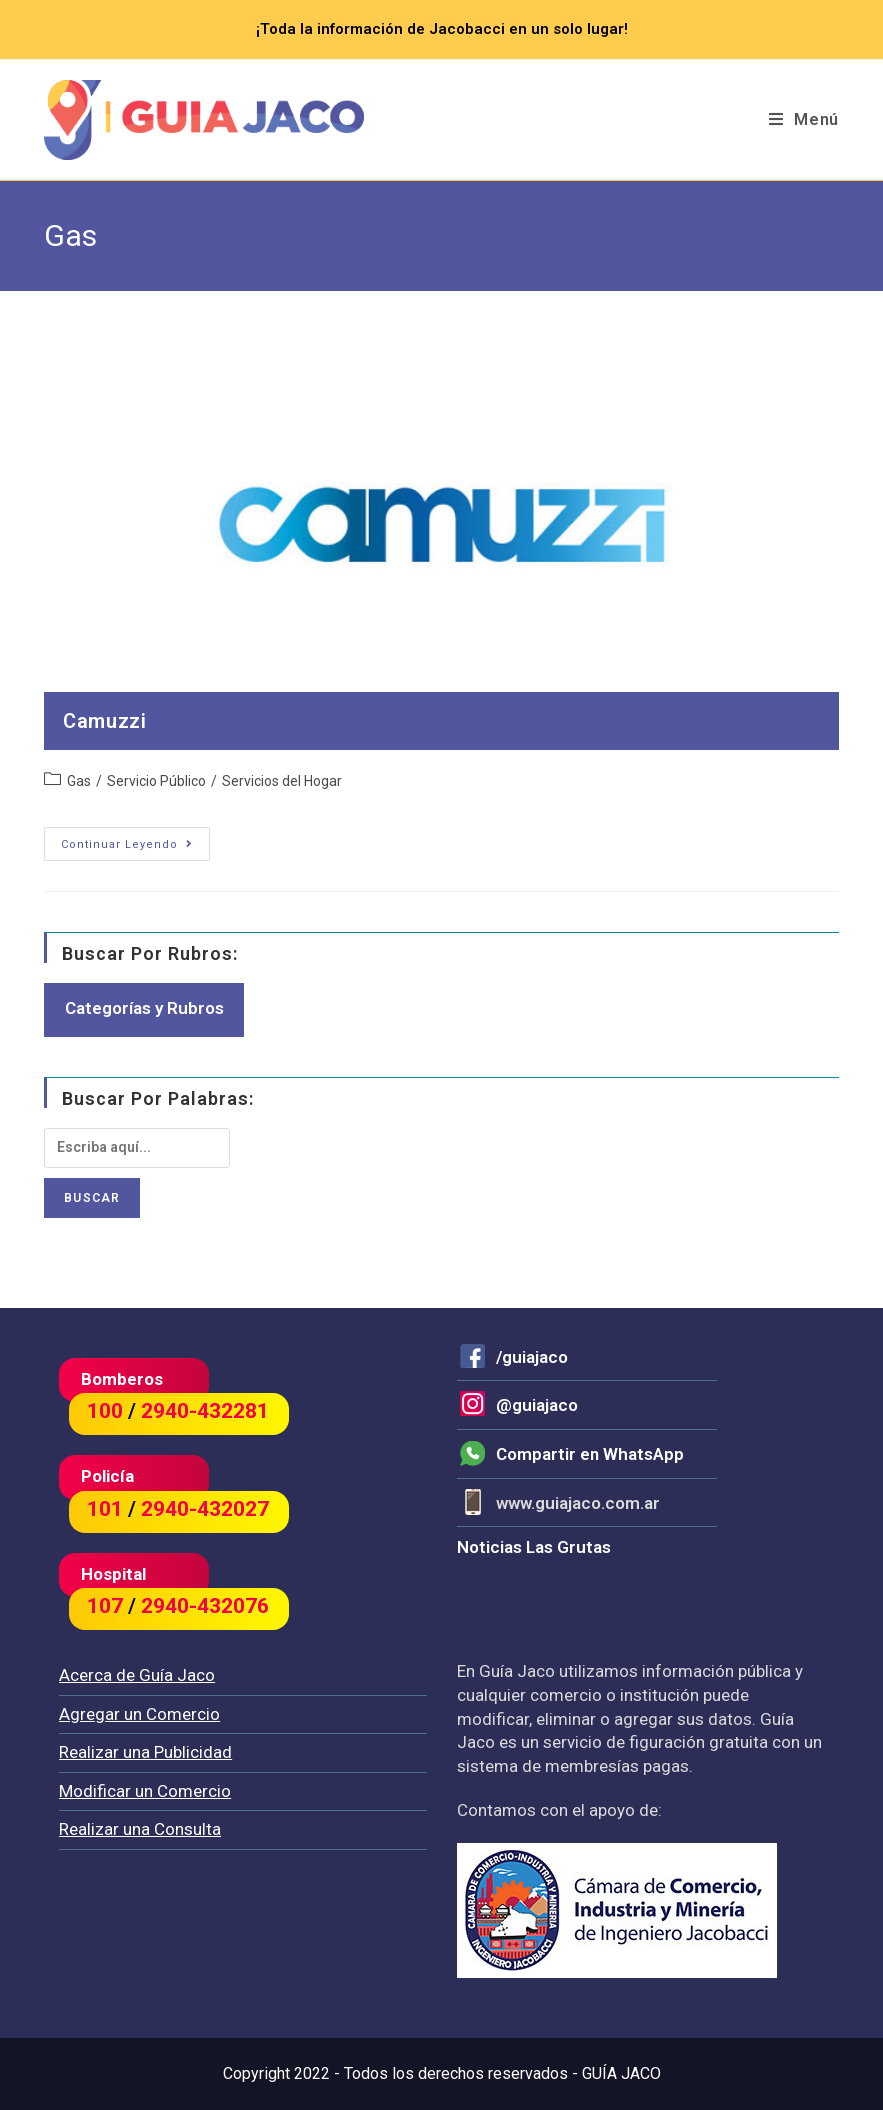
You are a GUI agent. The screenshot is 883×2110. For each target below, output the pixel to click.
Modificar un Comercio (145, 1791)
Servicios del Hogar (282, 781)
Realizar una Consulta (140, 1829)
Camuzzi (104, 721)
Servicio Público (156, 781)
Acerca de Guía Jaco (137, 1675)
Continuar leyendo (135, 844)
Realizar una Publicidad (145, 1752)
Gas (79, 781)
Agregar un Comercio (139, 1714)
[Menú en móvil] (804, 120)
